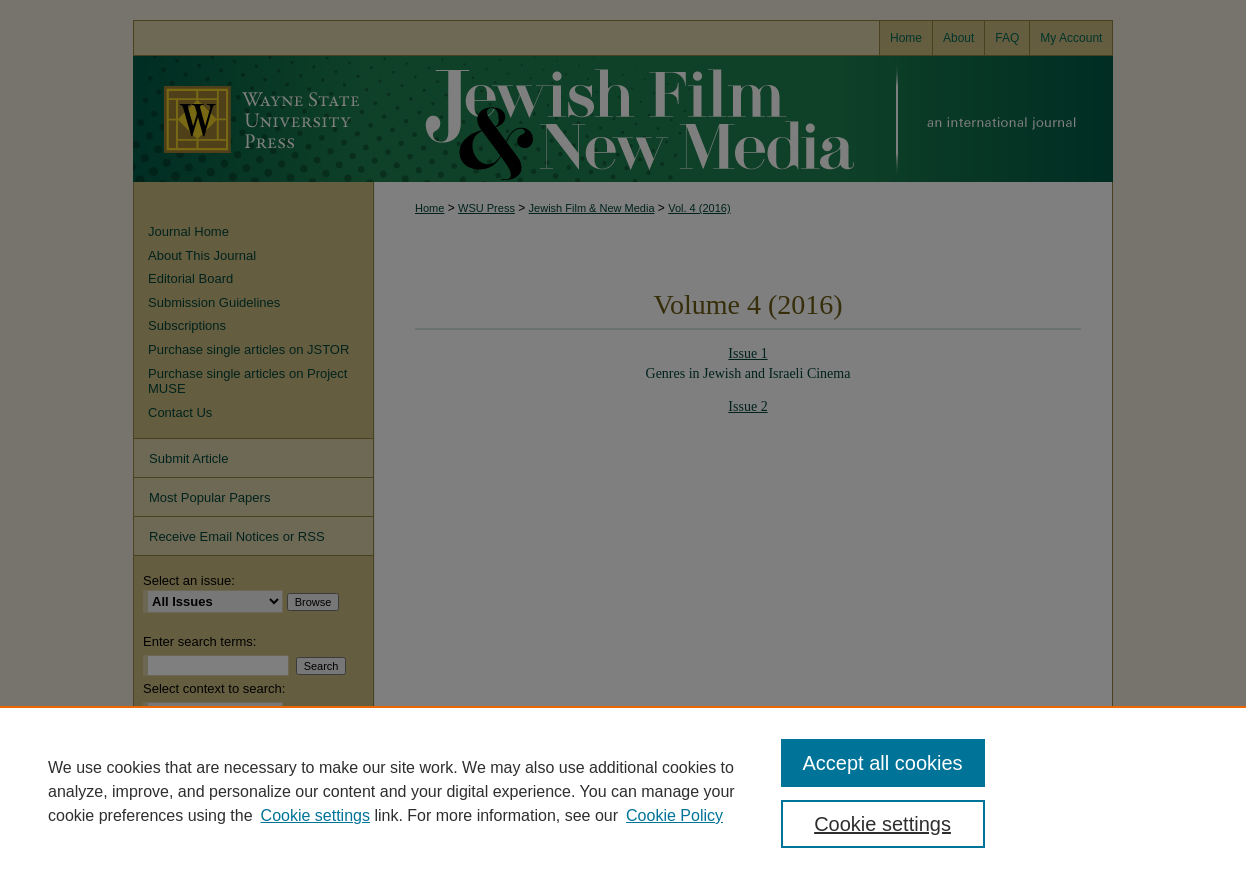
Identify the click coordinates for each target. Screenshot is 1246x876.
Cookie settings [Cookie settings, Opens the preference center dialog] (882, 824)
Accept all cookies (883, 763)
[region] (623, 791)
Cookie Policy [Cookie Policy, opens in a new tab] (674, 815)
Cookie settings (315, 815)
